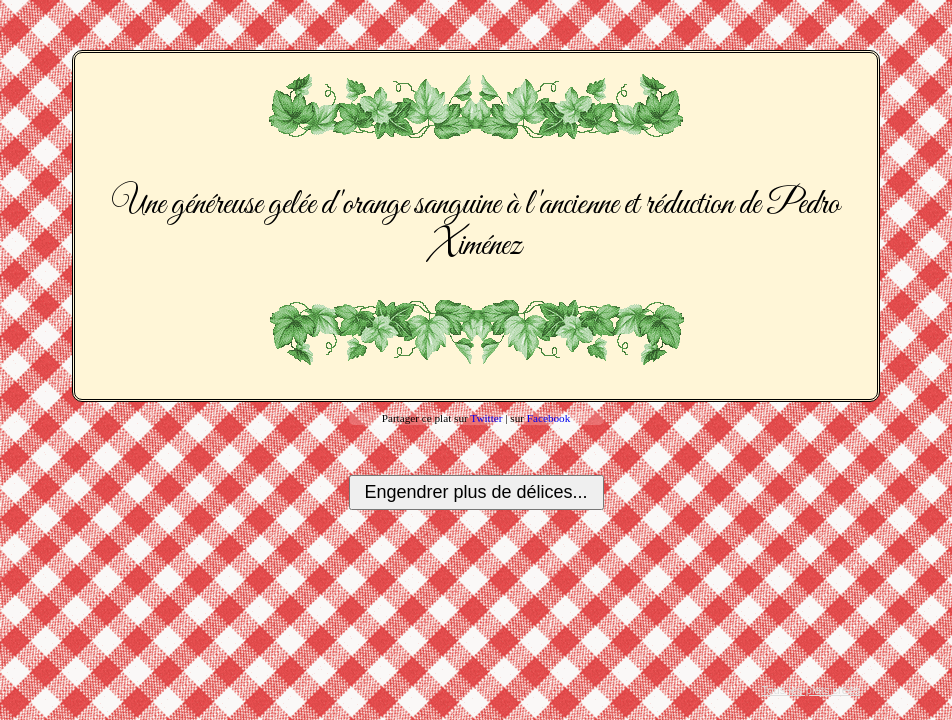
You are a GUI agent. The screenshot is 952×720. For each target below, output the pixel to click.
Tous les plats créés (811, 690)
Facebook (549, 418)
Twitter (486, 418)
